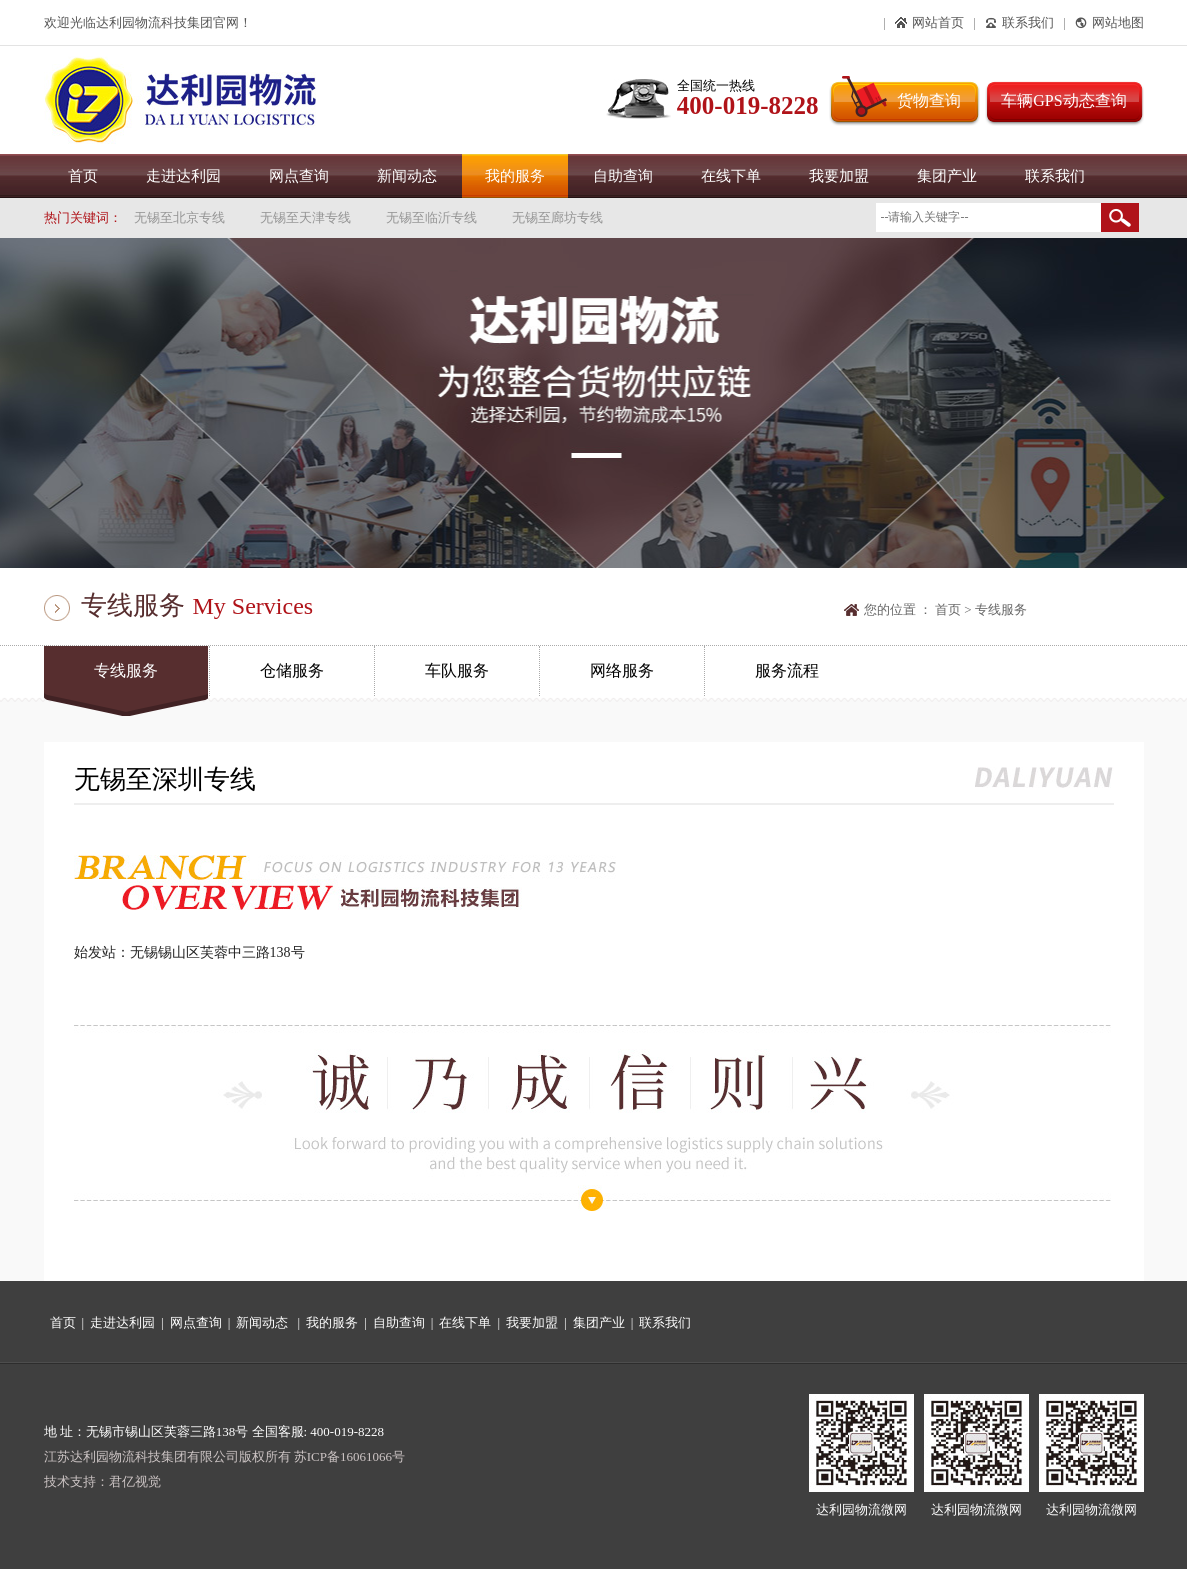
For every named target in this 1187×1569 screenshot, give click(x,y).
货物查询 (929, 100)
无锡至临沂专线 (431, 217)
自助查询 (623, 176)
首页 (83, 176)
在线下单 (731, 176)
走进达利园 (183, 176)
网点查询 (299, 176)
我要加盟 (839, 176)
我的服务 (515, 176)
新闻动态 (407, 176)
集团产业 (947, 176)
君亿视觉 (135, 1481)
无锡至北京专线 (179, 217)
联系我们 (1055, 176)
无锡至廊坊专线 (557, 217)
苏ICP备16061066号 (349, 1456)
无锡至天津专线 (305, 217)
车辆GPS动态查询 (1063, 100)
